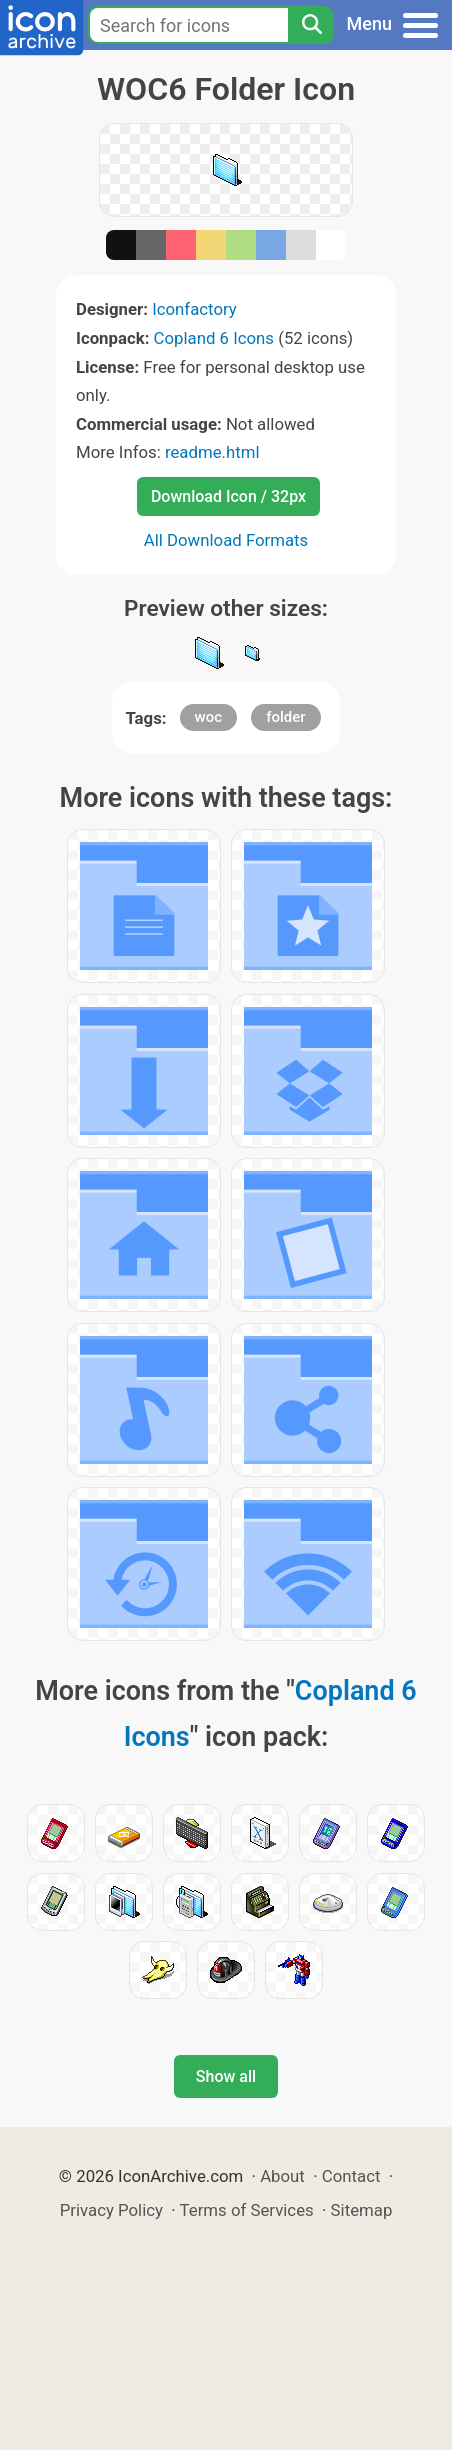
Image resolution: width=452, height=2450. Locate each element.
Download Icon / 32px (228, 496)
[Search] (311, 25)
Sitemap (362, 2210)
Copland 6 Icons (214, 338)
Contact (351, 2176)
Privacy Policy (111, 2210)
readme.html (212, 452)
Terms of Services (247, 2210)
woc (208, 717)
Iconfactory (194, 309)
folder (285, 717)
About (282, 2176)
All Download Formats (226, 540)
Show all (226, 2076)
